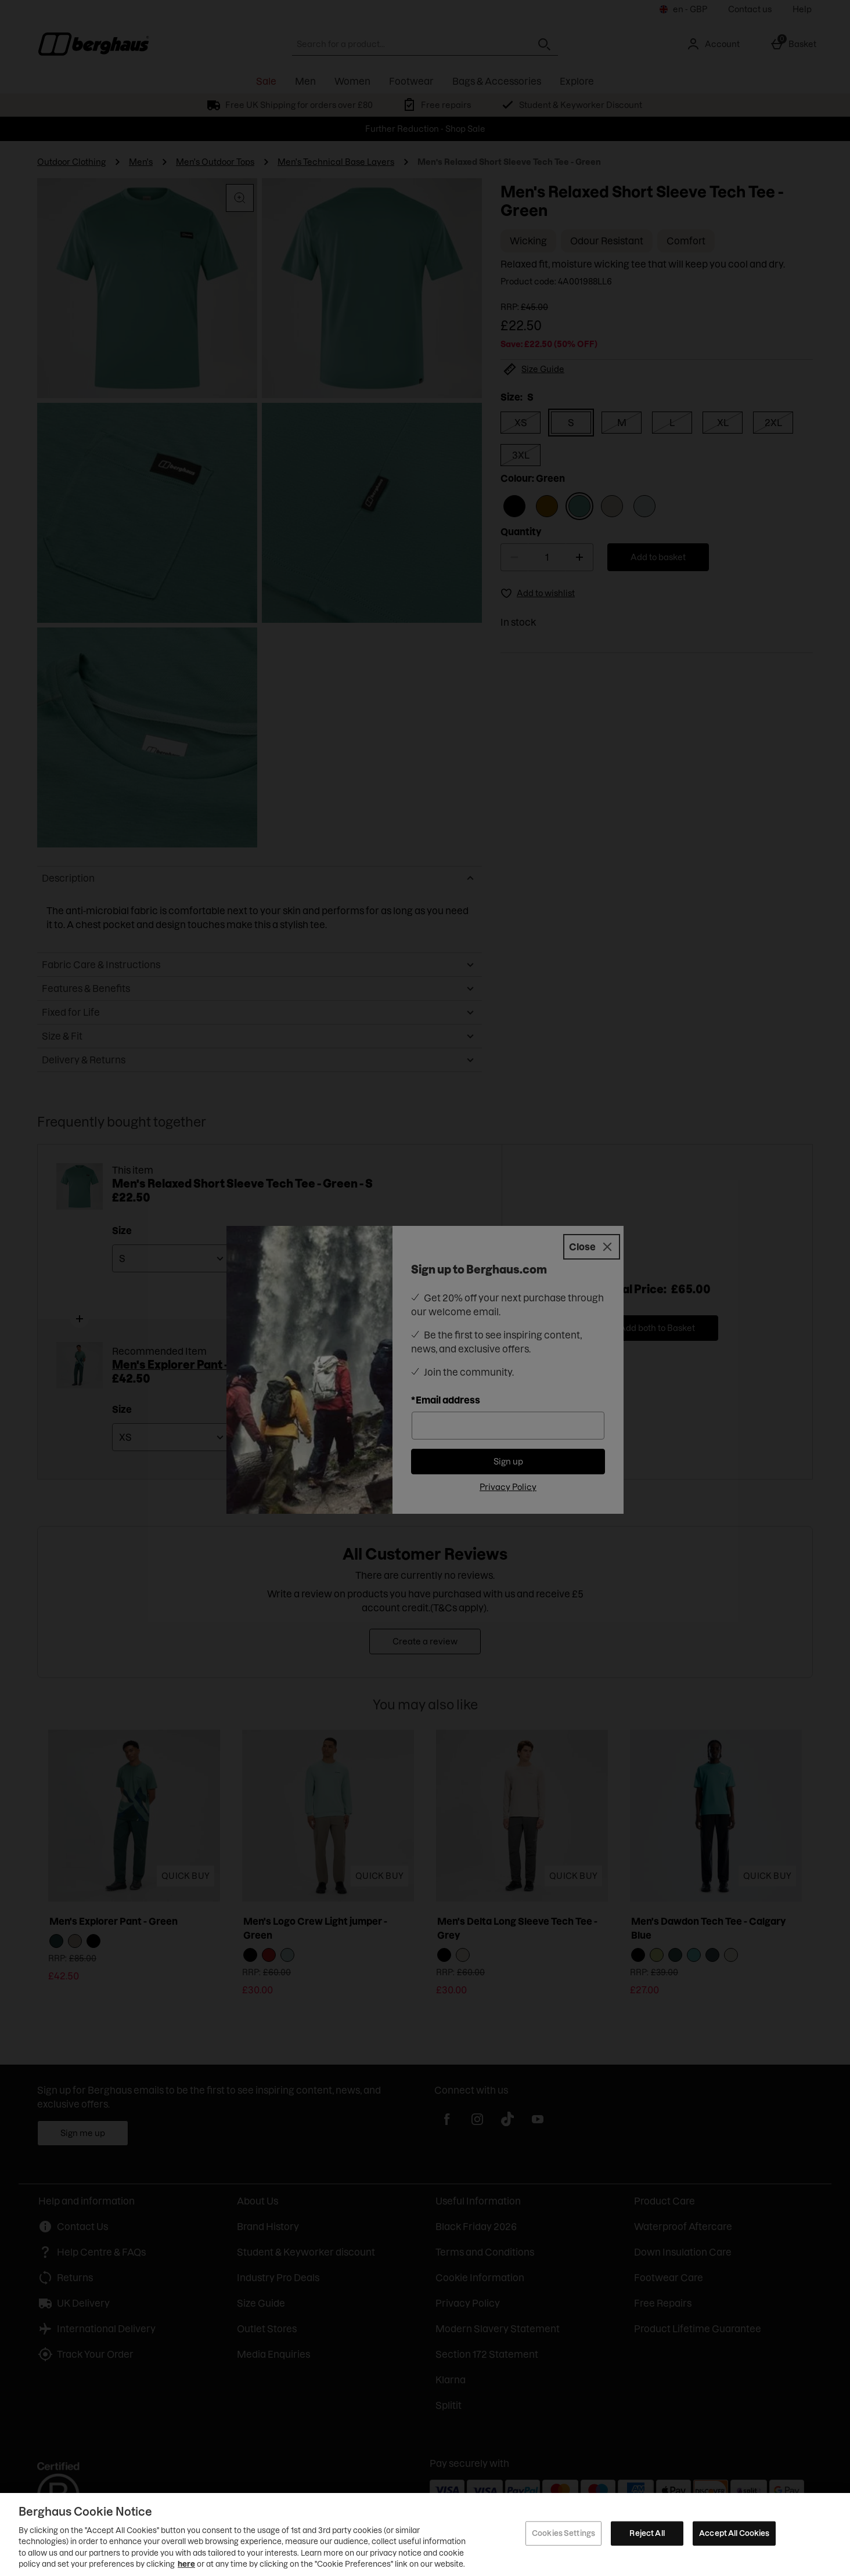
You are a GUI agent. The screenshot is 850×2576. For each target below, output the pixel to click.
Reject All (646, 2533)
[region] (425, 2534)
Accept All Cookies (734, 2533)
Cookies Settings (563, 2533)
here (186, 2564)
